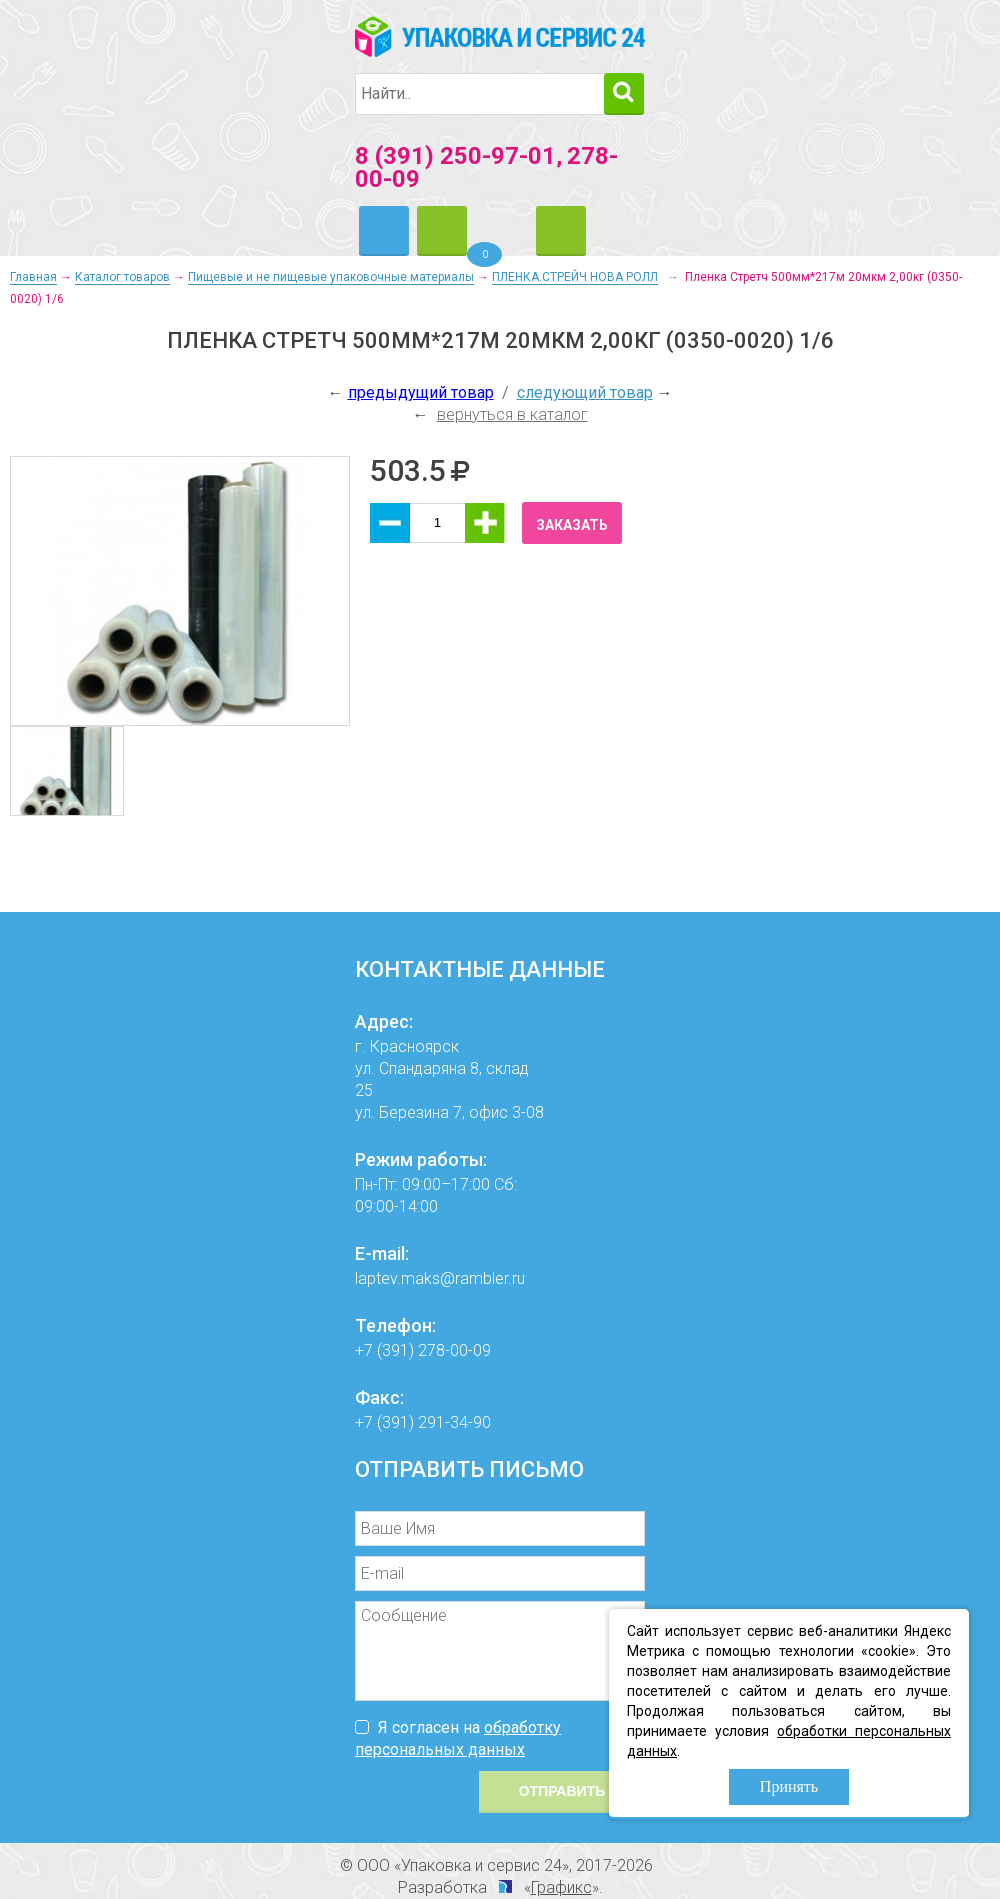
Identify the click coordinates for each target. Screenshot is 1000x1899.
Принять (789, 1786)
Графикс (561, 1887)
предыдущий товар (421, 392)
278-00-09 (454, 1350)
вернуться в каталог (512, 414)
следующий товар (585, 392)
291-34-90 (454, 1422)
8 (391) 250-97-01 (455, 156)
